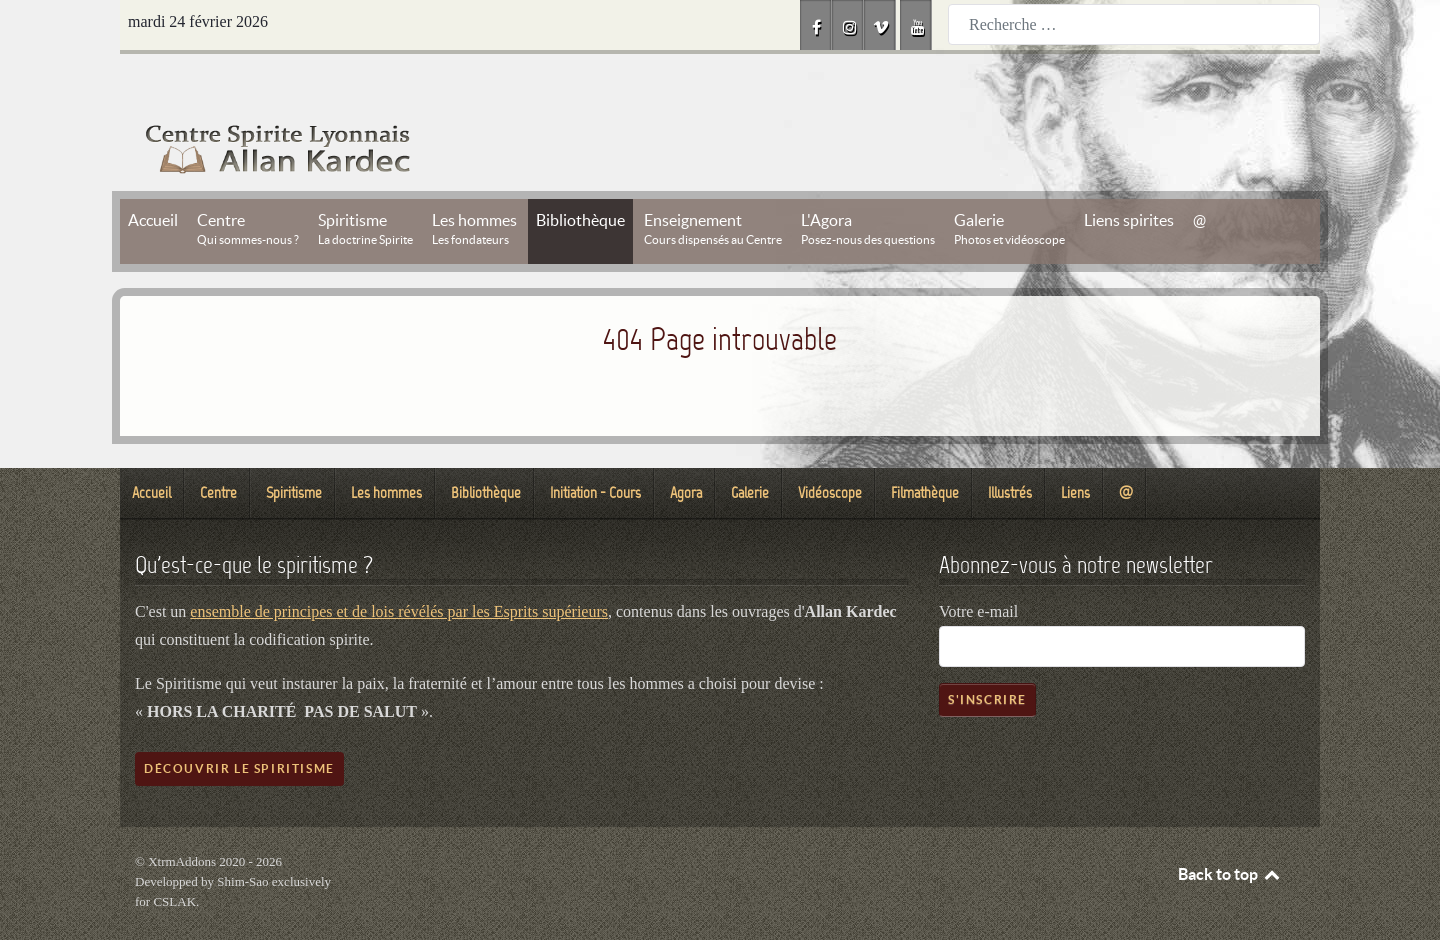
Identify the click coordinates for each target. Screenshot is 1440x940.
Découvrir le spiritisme (239, 723)
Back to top (1230, 829)
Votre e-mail (978, 566)
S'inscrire (987, 654)
